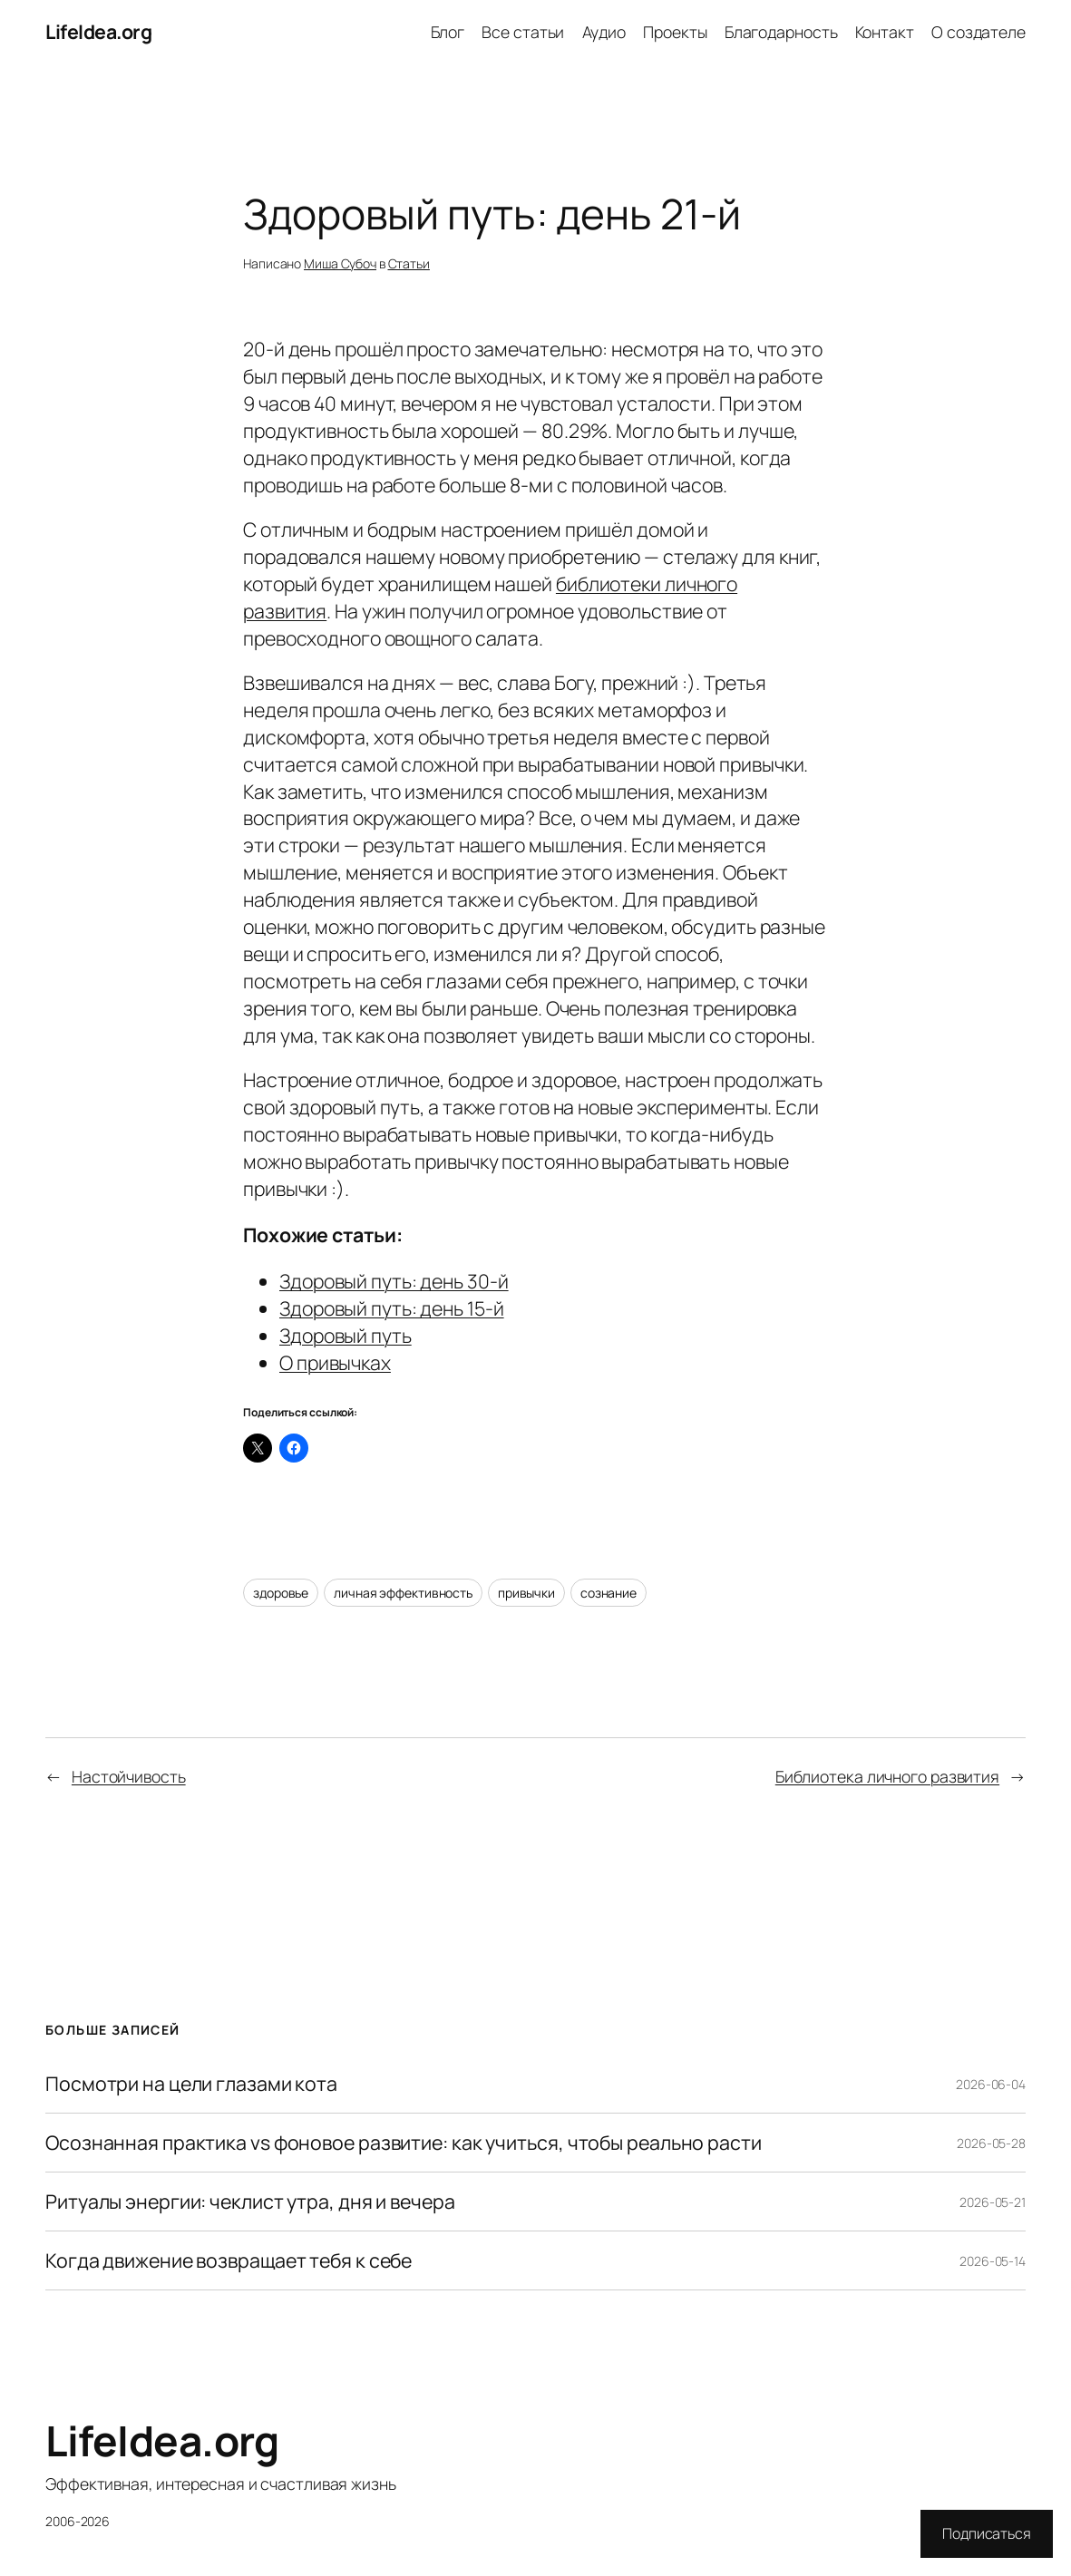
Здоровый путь (345, 1335)
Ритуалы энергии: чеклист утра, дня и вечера (250, 2201)
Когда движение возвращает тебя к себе (228, 2260)
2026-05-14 (992, 2261)
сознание (608, 1592)
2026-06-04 (991, 2084)
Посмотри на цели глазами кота (191, 2084)
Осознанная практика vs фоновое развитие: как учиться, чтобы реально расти (403, 2142)
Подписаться (986, 2533)
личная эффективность (403, 1592)
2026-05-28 (991, 2143)
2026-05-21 (992, 2202)
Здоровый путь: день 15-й (391, 1308)
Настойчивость (129, 1776)
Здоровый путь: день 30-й (394, 1281)
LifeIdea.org (98, 31)
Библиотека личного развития (887, 1776)
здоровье (280, 1592)
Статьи (409, 263)
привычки (526, 1592)
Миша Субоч (340, 263)
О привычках (335, 1362)
